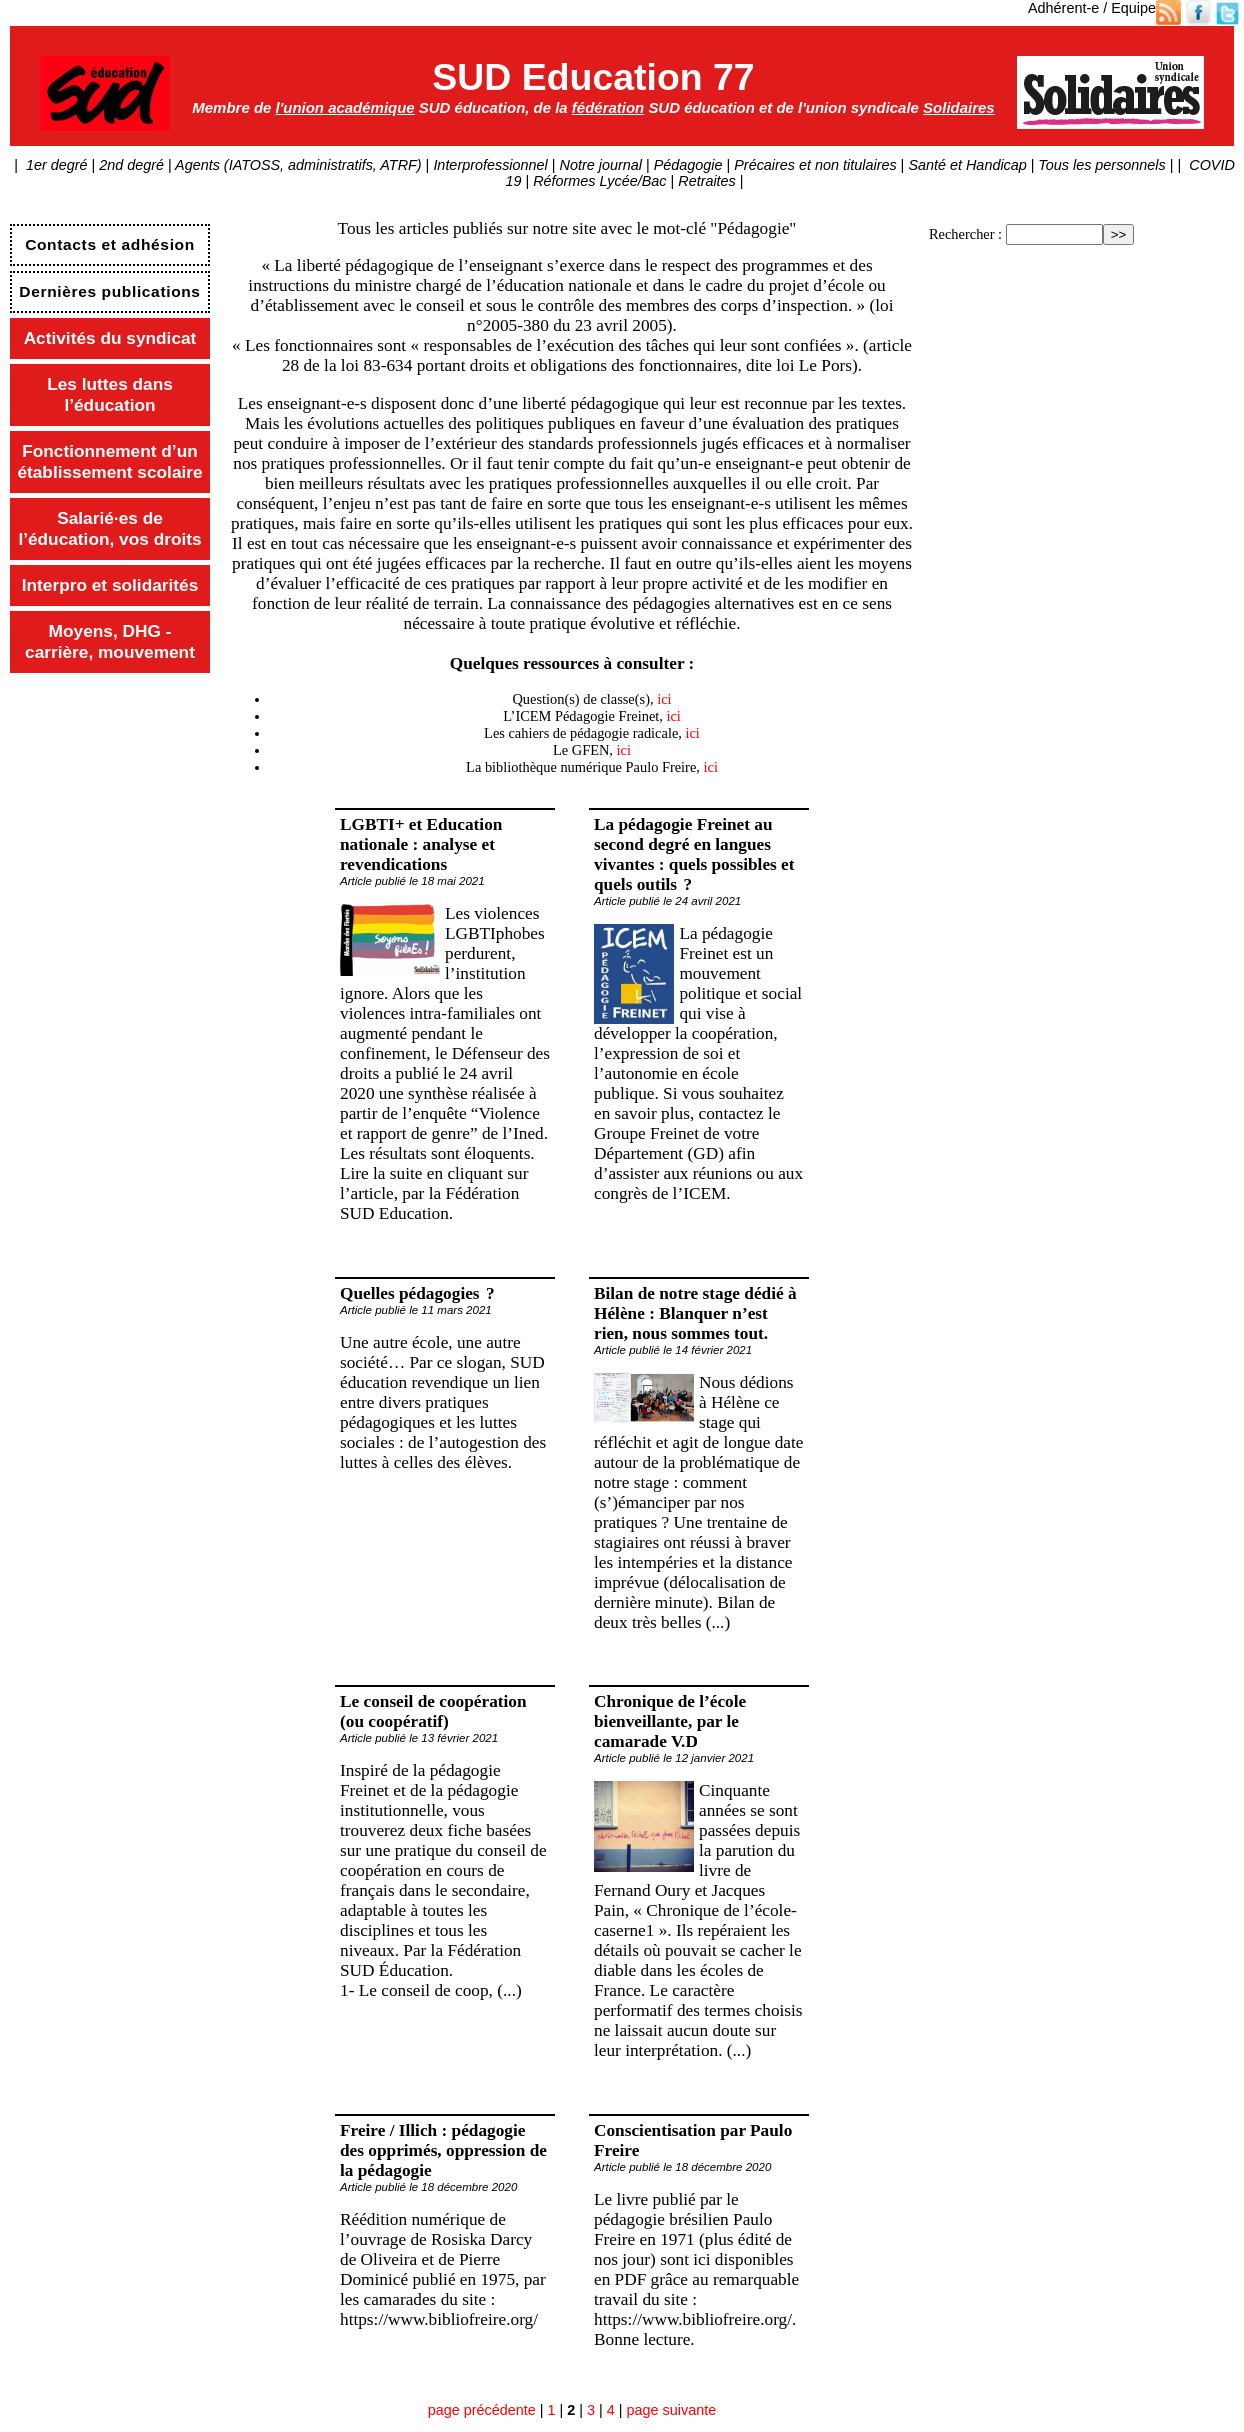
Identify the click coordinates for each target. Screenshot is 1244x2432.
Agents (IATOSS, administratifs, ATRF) (298, 165)
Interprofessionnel (491, 165)
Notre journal (601, 165)
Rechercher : (965, 234)
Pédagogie (688, 165)
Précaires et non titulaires (816, 165)
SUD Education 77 (593, 77)
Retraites (707, 181)
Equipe (1133, 8)
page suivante (672, 2410)
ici (664, 699)
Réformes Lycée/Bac (599, 181)
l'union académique (345, 107)
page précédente (482, 2410)
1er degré (56, 165)
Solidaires (959, 107)
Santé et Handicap (968, 165)
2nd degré (131, 165)
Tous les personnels (1102, 165)
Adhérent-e (1063, 8)
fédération (608, 107)
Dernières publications (109, 291)
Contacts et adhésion (110, 244)
